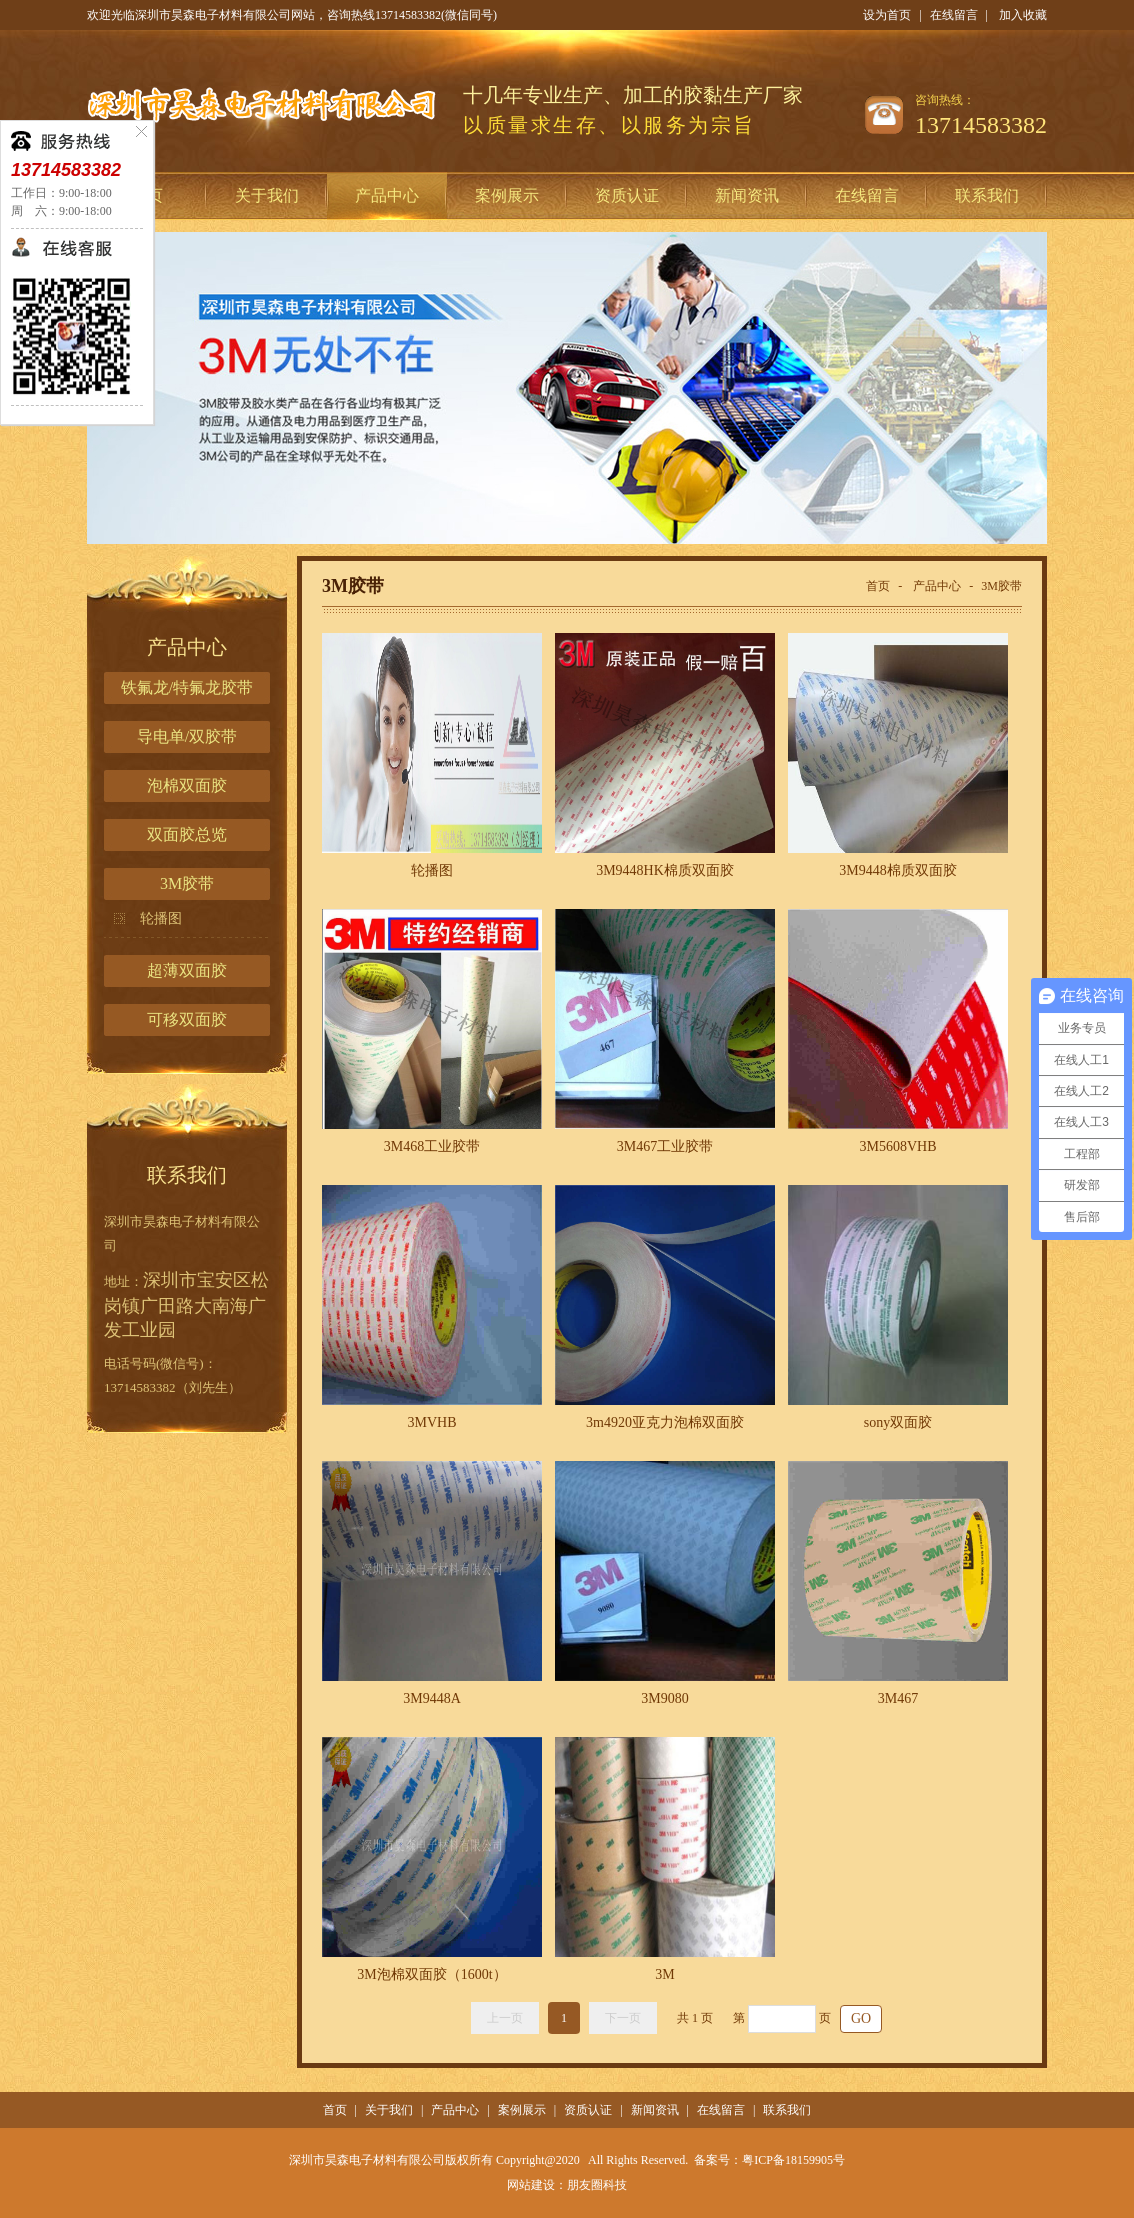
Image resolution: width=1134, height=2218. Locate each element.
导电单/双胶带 (187, 736)
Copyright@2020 (538, 2160)
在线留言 (954, 15)
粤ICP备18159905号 (793, 2160)
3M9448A (432, 1698)
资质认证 (627, 195)
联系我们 (987, 195)
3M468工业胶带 (432, 1146)
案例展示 (507, 195)
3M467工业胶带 (665, 1146)
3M (664, 1974)
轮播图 (161, 918)
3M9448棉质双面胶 (897, 870)
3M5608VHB (897, 1146)
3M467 (898, 1698)
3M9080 (664, 1698)
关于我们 (267, 195)
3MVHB (431, 1422)
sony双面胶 (898, 1422)
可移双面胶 (187, 1019)
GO (861, 2018)
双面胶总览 (187, 834)
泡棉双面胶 (187, 785)
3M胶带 (187, 883)
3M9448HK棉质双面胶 (665, 870)
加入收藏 (1023, 15)
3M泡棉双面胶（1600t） (431, 1974)
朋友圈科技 (597, 2185)
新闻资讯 (747, 195)
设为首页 (887, 15)
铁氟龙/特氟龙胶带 (187, 687)
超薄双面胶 (187, 970)
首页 (878, 586)
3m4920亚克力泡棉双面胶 (665, 1422)
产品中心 (387, 195)
